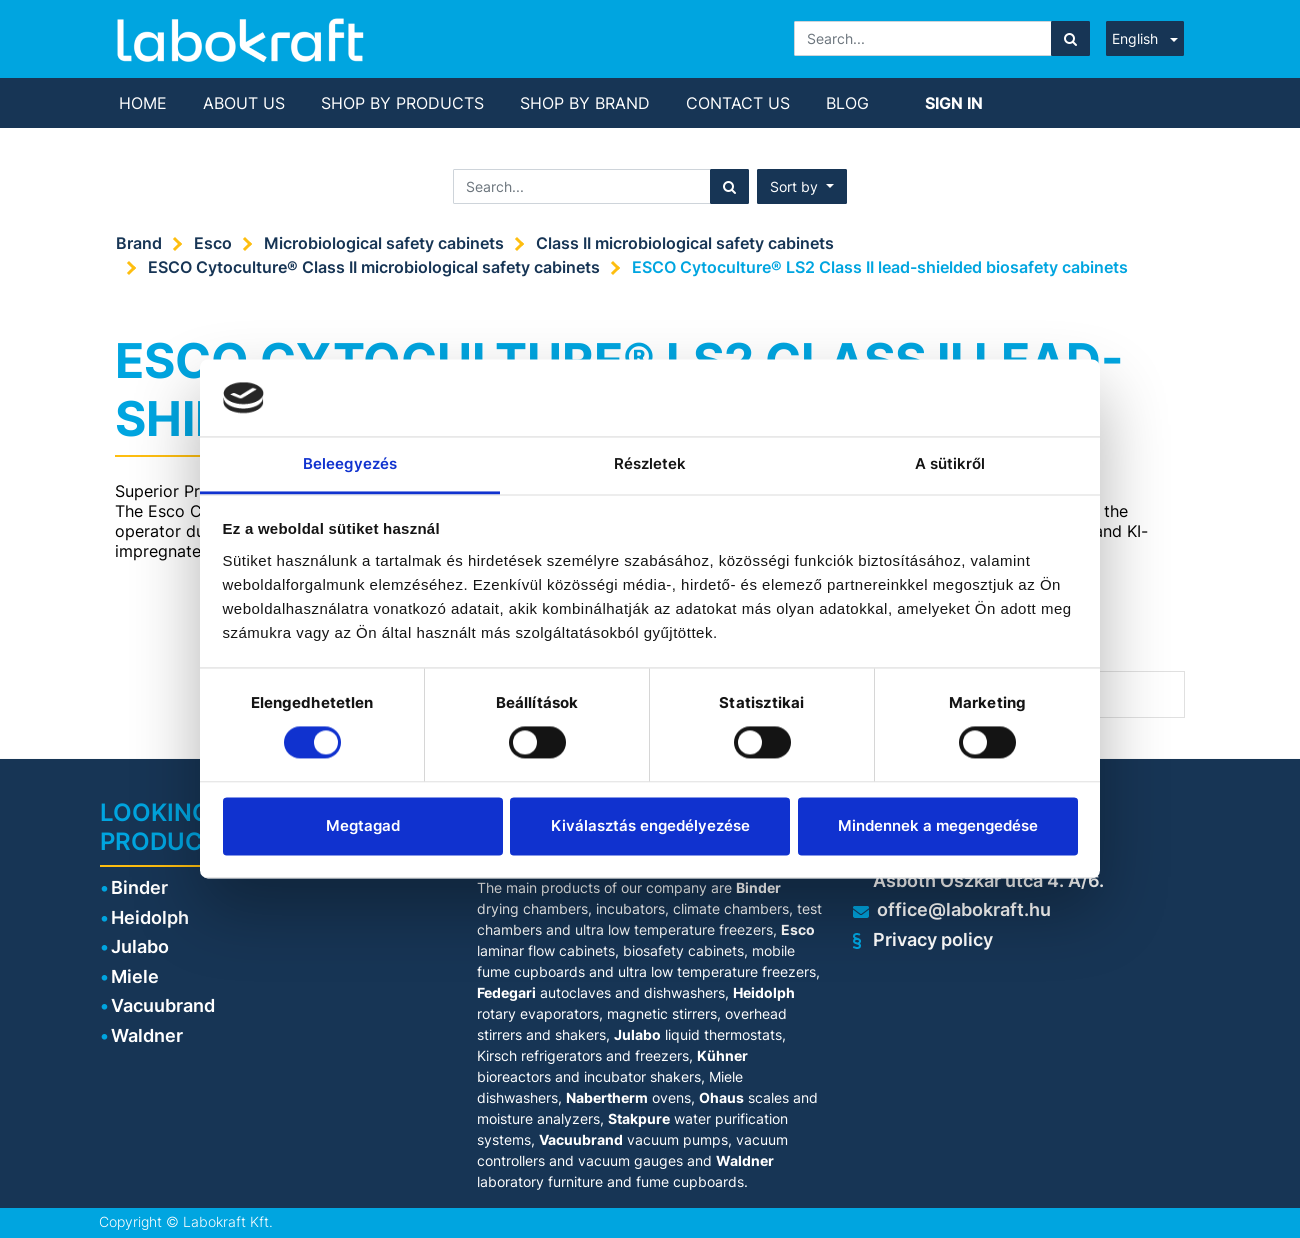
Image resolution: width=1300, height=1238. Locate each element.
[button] (802, 186)
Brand (139, 243)
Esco (213, 243)
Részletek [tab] (650, 463)
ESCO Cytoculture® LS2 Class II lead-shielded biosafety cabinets (880, 267)
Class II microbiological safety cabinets (685, 243)
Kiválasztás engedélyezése (650, 825)
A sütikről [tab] (950, 463)
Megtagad (363, 825)
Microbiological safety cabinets (384, 243)
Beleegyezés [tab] (350, 463)
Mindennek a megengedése (938, 825)
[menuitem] (143, 103)
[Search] (1070, 38)
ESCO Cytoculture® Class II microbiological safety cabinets (374, 267)
